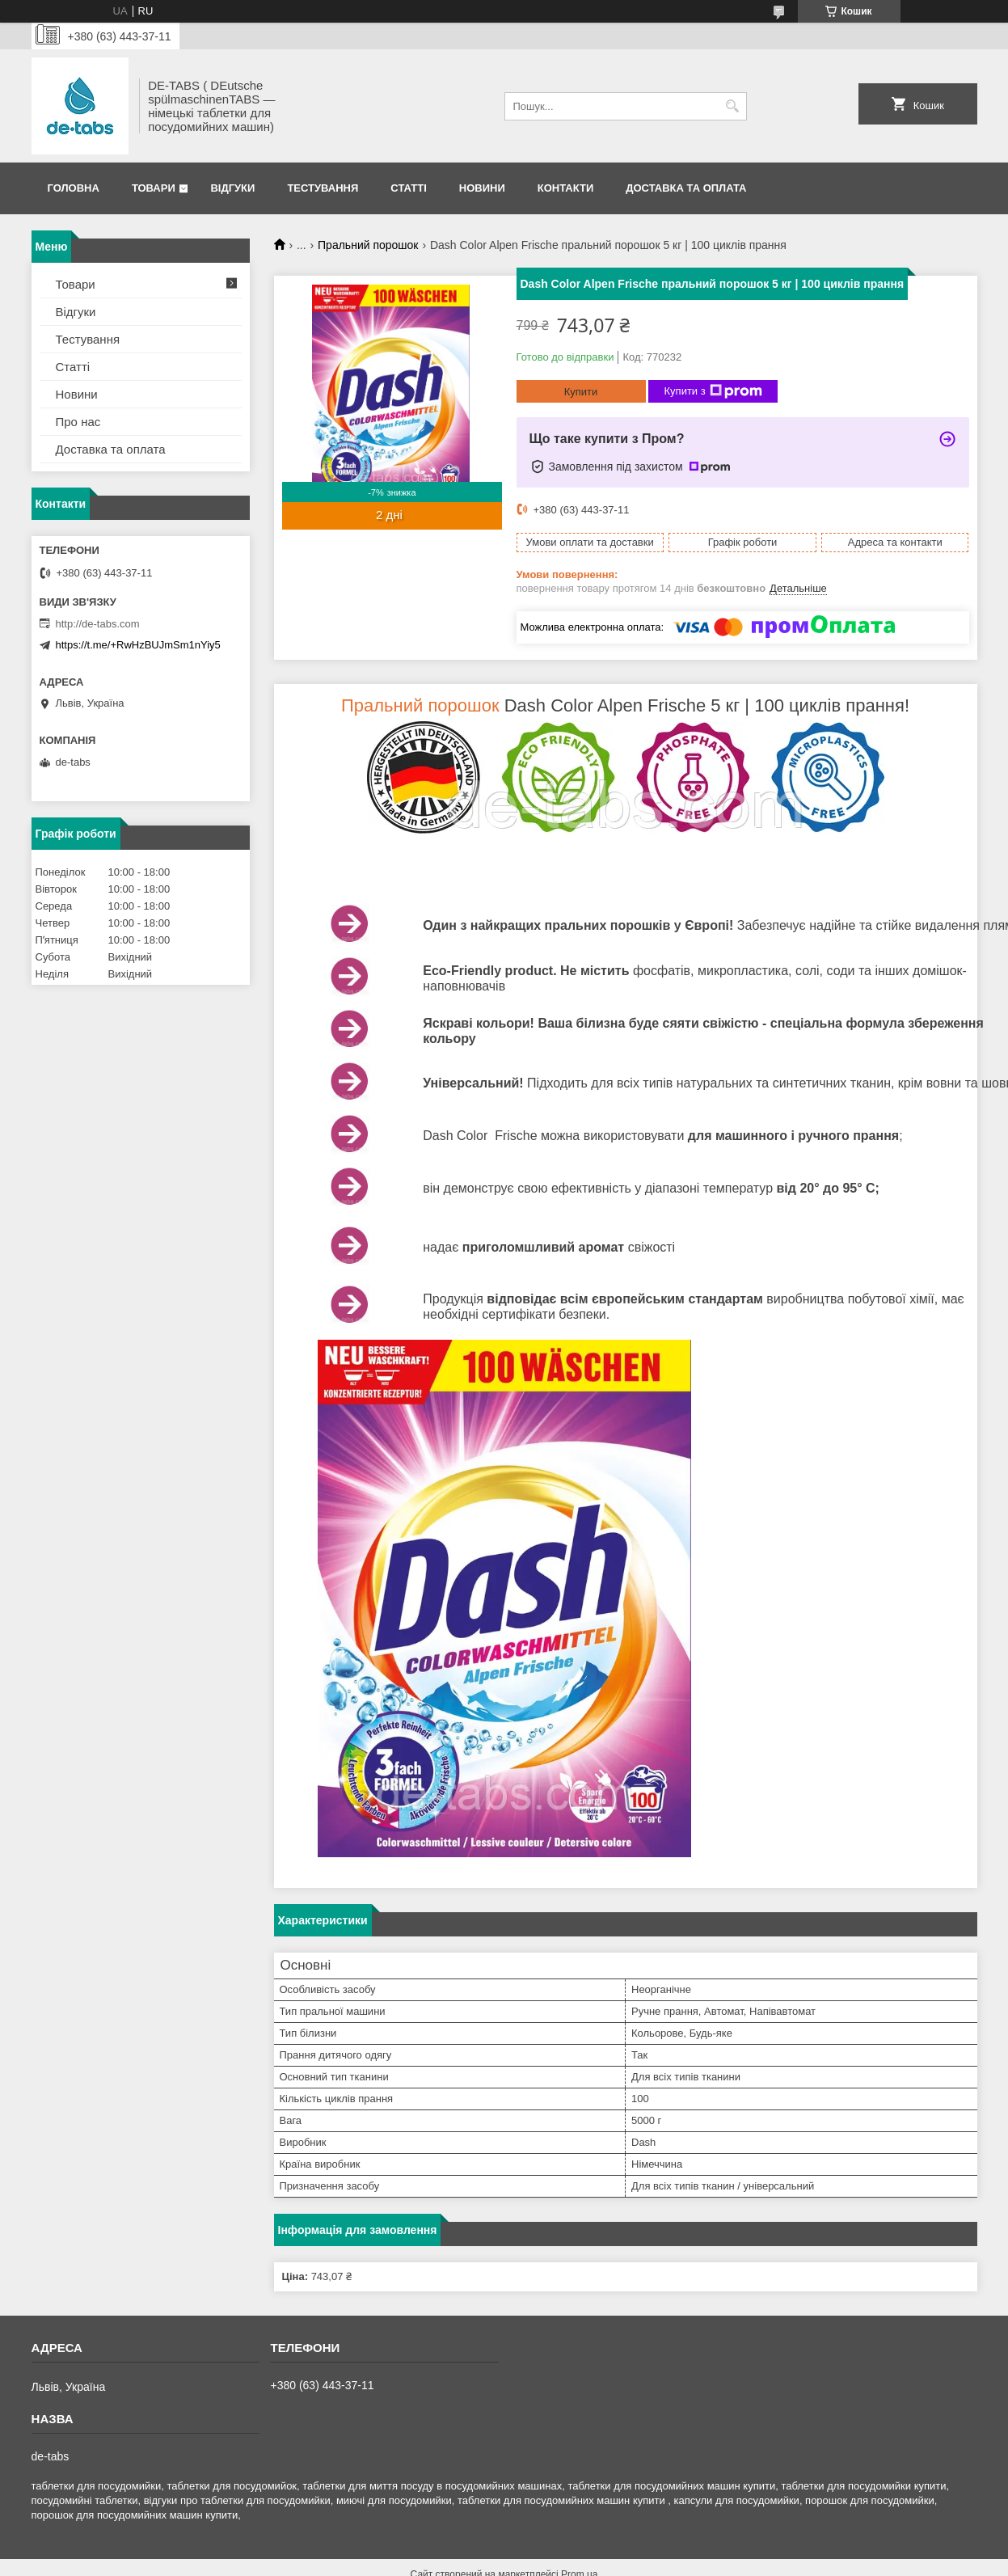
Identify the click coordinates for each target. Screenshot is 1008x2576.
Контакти (566, 188)
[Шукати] (733, 106)
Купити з (713, 391)
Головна (73, 188)
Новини (482, 188)
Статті (408, 188)
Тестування (322, 188)
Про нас (78, 422)
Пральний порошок (368, 245)
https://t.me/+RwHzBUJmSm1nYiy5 (138, 645)
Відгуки (232, 188)
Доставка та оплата (686, 188)
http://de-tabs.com (98, 624)
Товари (153, 188)
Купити (581, 392)
